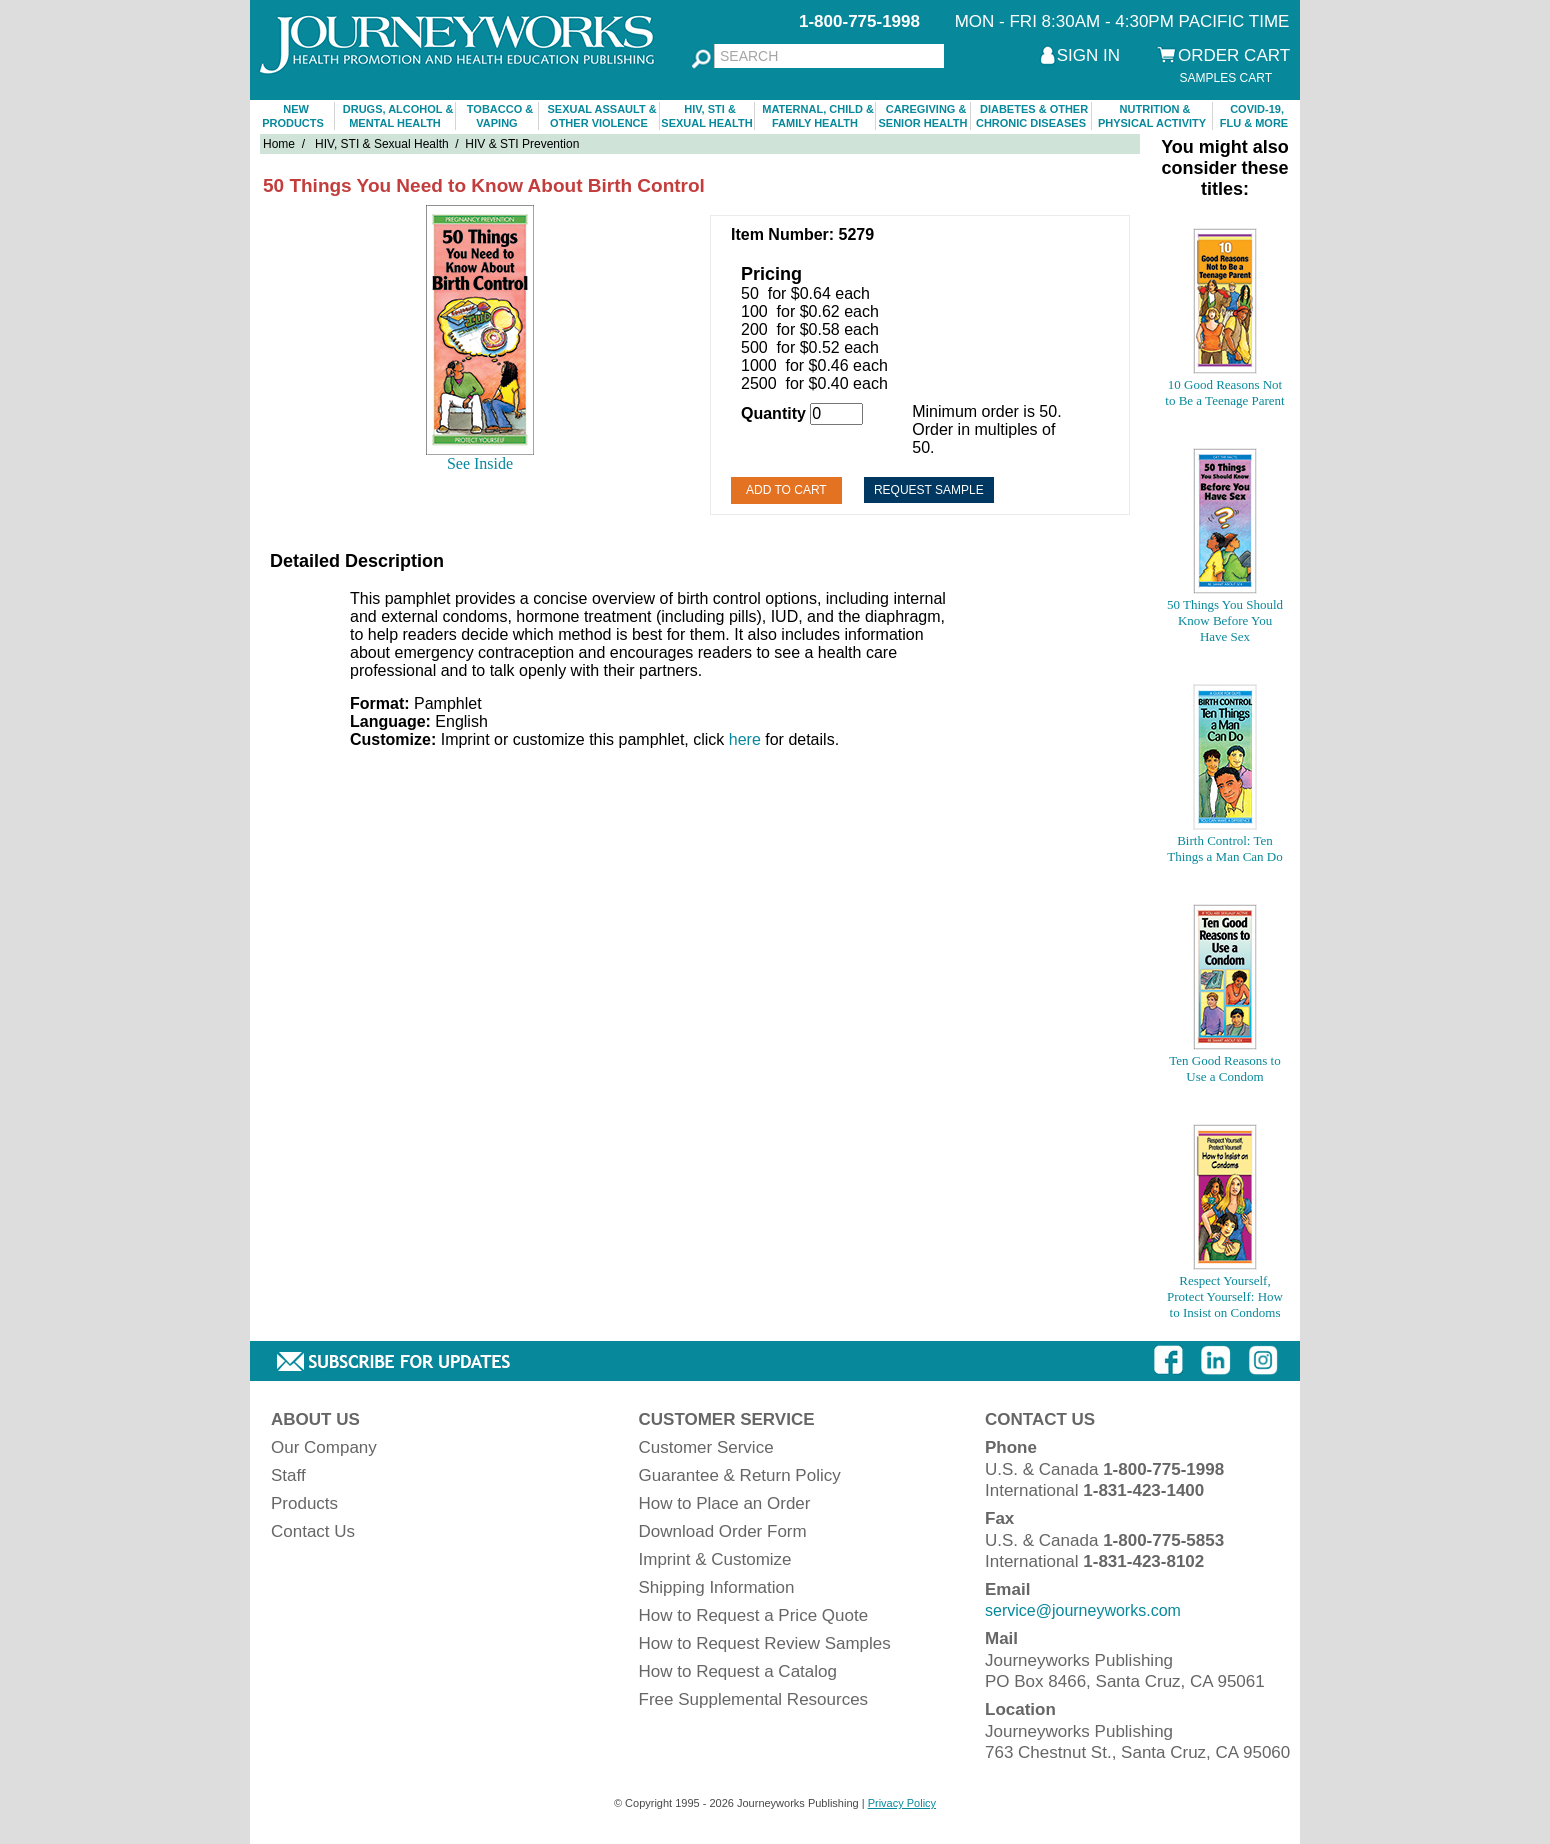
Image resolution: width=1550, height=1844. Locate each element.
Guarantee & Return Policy (740, 1475)
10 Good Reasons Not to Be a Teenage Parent (1224, 392)
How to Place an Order (725, 1503)
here (745, 739)
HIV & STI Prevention (522, 144)
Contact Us (313, 1531)
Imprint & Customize (715, 1559)
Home (279, 144)
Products (304, 1503)
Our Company (324, 1447)
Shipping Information (717, 1587)
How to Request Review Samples (765, 1643)
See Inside (480, 463)
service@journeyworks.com (1083, 1610)
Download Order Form (723, 1531)
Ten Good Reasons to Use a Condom (1224, 1068)
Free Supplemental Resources (754, 1699)
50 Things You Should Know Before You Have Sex (1225, 620)
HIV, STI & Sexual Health (382, 144)
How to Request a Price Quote (754, 1615)
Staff (288, 1475)
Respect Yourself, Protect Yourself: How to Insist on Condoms (1225, 1296)
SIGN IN (1088, 55)
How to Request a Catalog (738, 1671)
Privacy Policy (902, 1803)
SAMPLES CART (1226, 78)
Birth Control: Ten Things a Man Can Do (1225, 848)
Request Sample (929, 490)
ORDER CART (1234, 55)
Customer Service (706, 1447)
